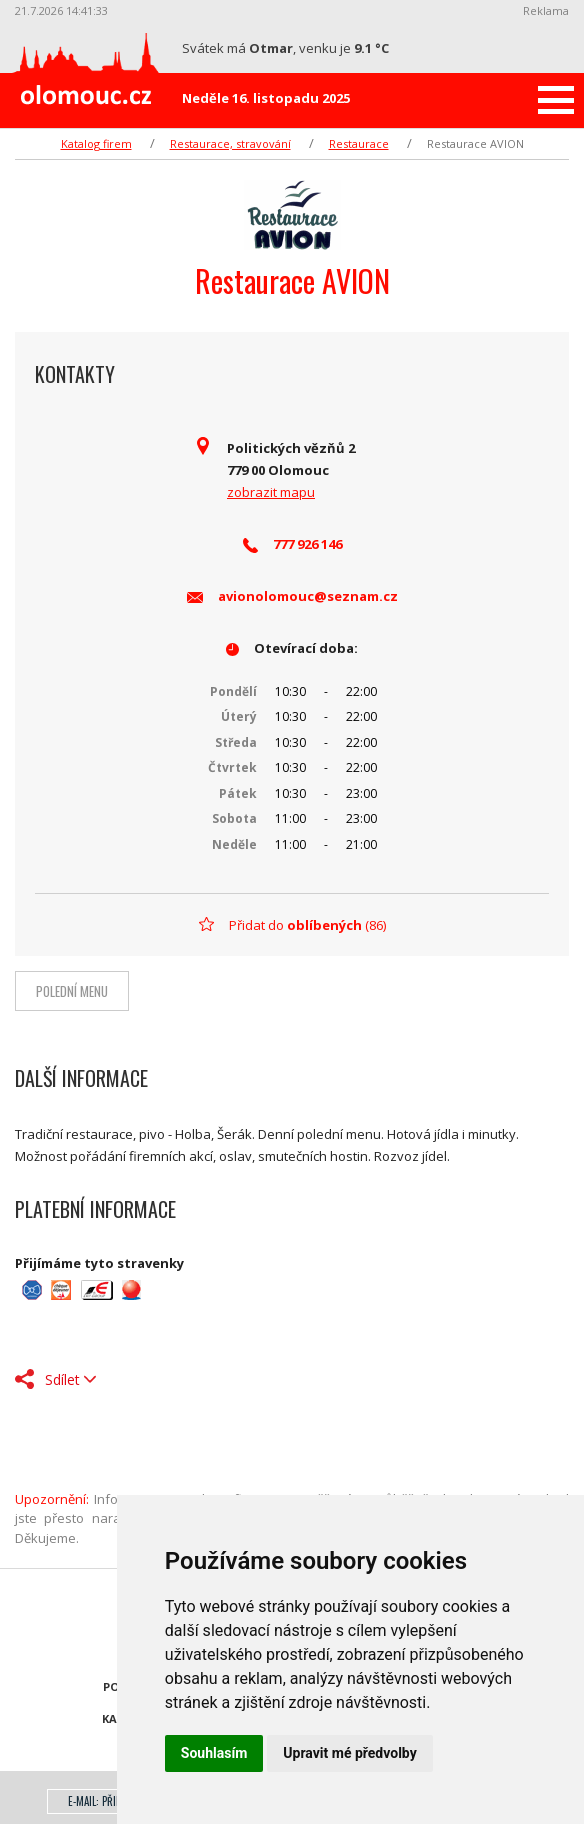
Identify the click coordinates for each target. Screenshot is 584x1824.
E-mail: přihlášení (109, 1801)
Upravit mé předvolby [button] (349, 1753)
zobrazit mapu (271, 492)
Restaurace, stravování (230, 143)
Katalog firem (96, 143)
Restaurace (359, 143)
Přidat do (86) (307, 925)
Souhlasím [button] (214, 1753)
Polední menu (72, 991)
